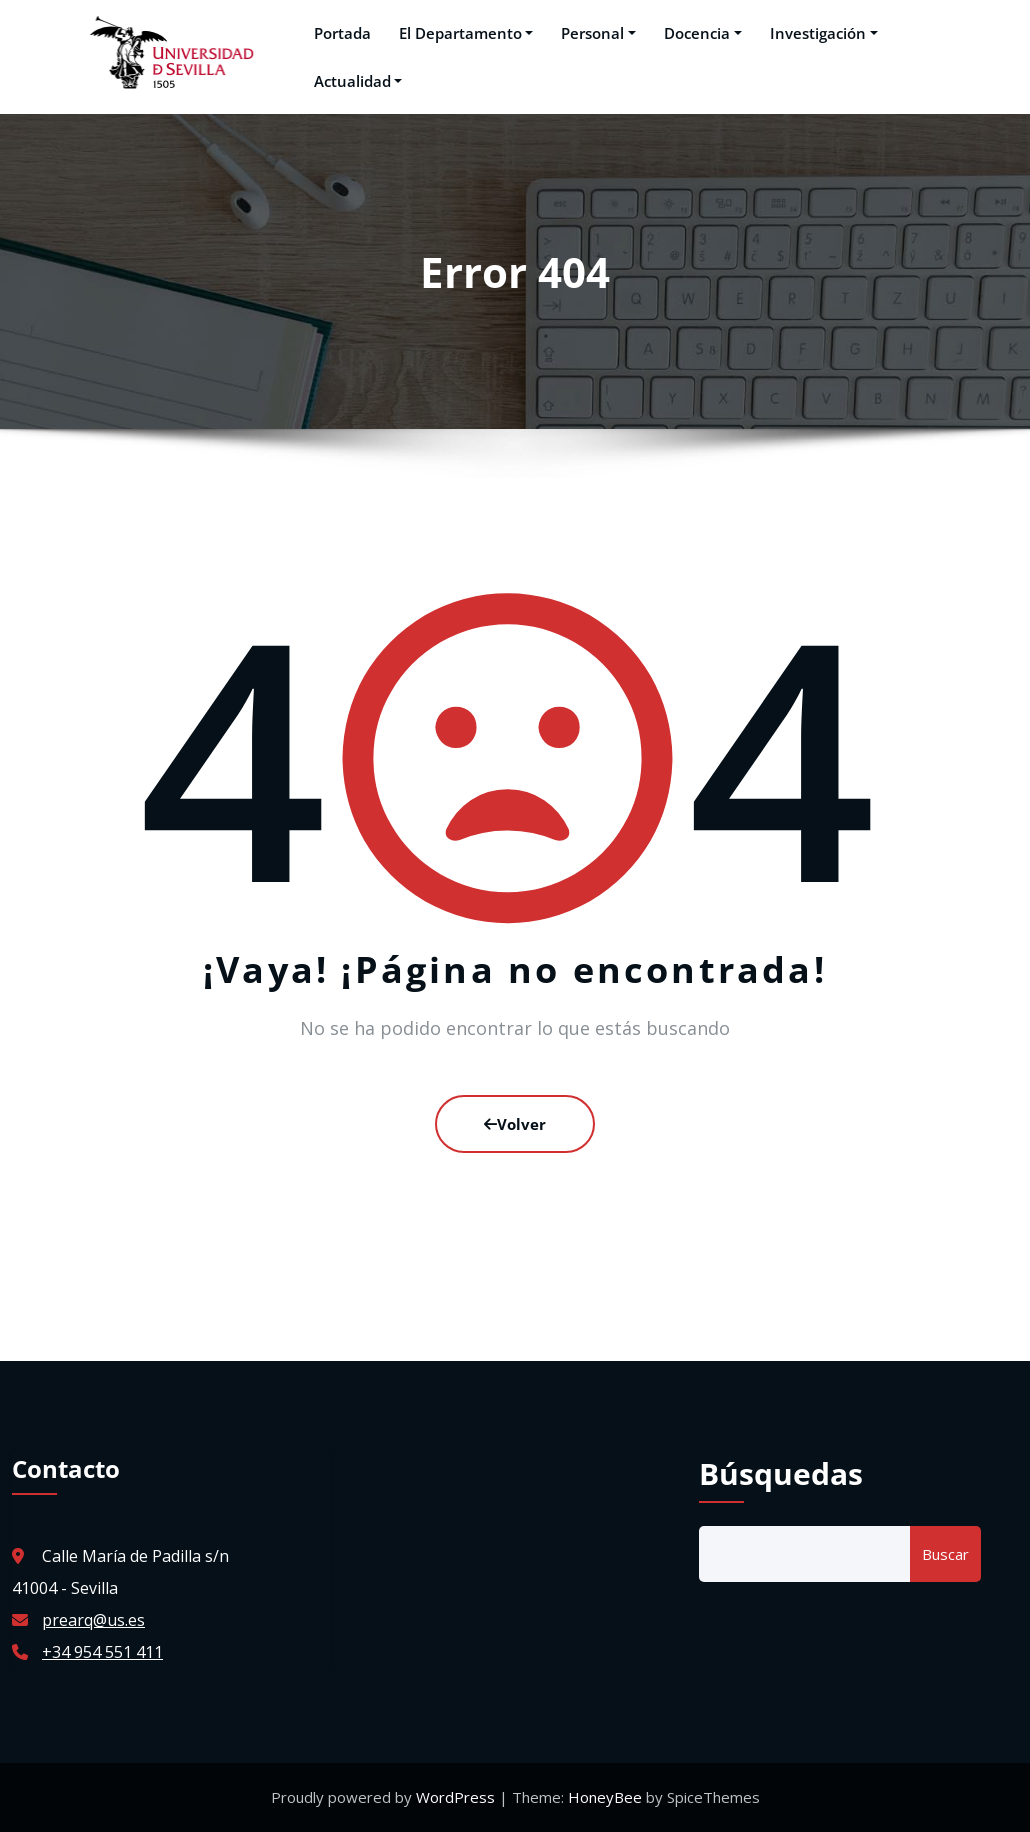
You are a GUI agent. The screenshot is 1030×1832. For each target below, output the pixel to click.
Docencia (699, 33)
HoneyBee (605, 1797)
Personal (594, 33)
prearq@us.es (93, 1620)
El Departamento (462, 33)
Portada (338, 33)
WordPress (457, 1797)
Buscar (945, 1554)
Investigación (820, 33)
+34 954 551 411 (102, 1652)
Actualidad (354, 81)
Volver (515, 1124)
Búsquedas (781, 1473)
